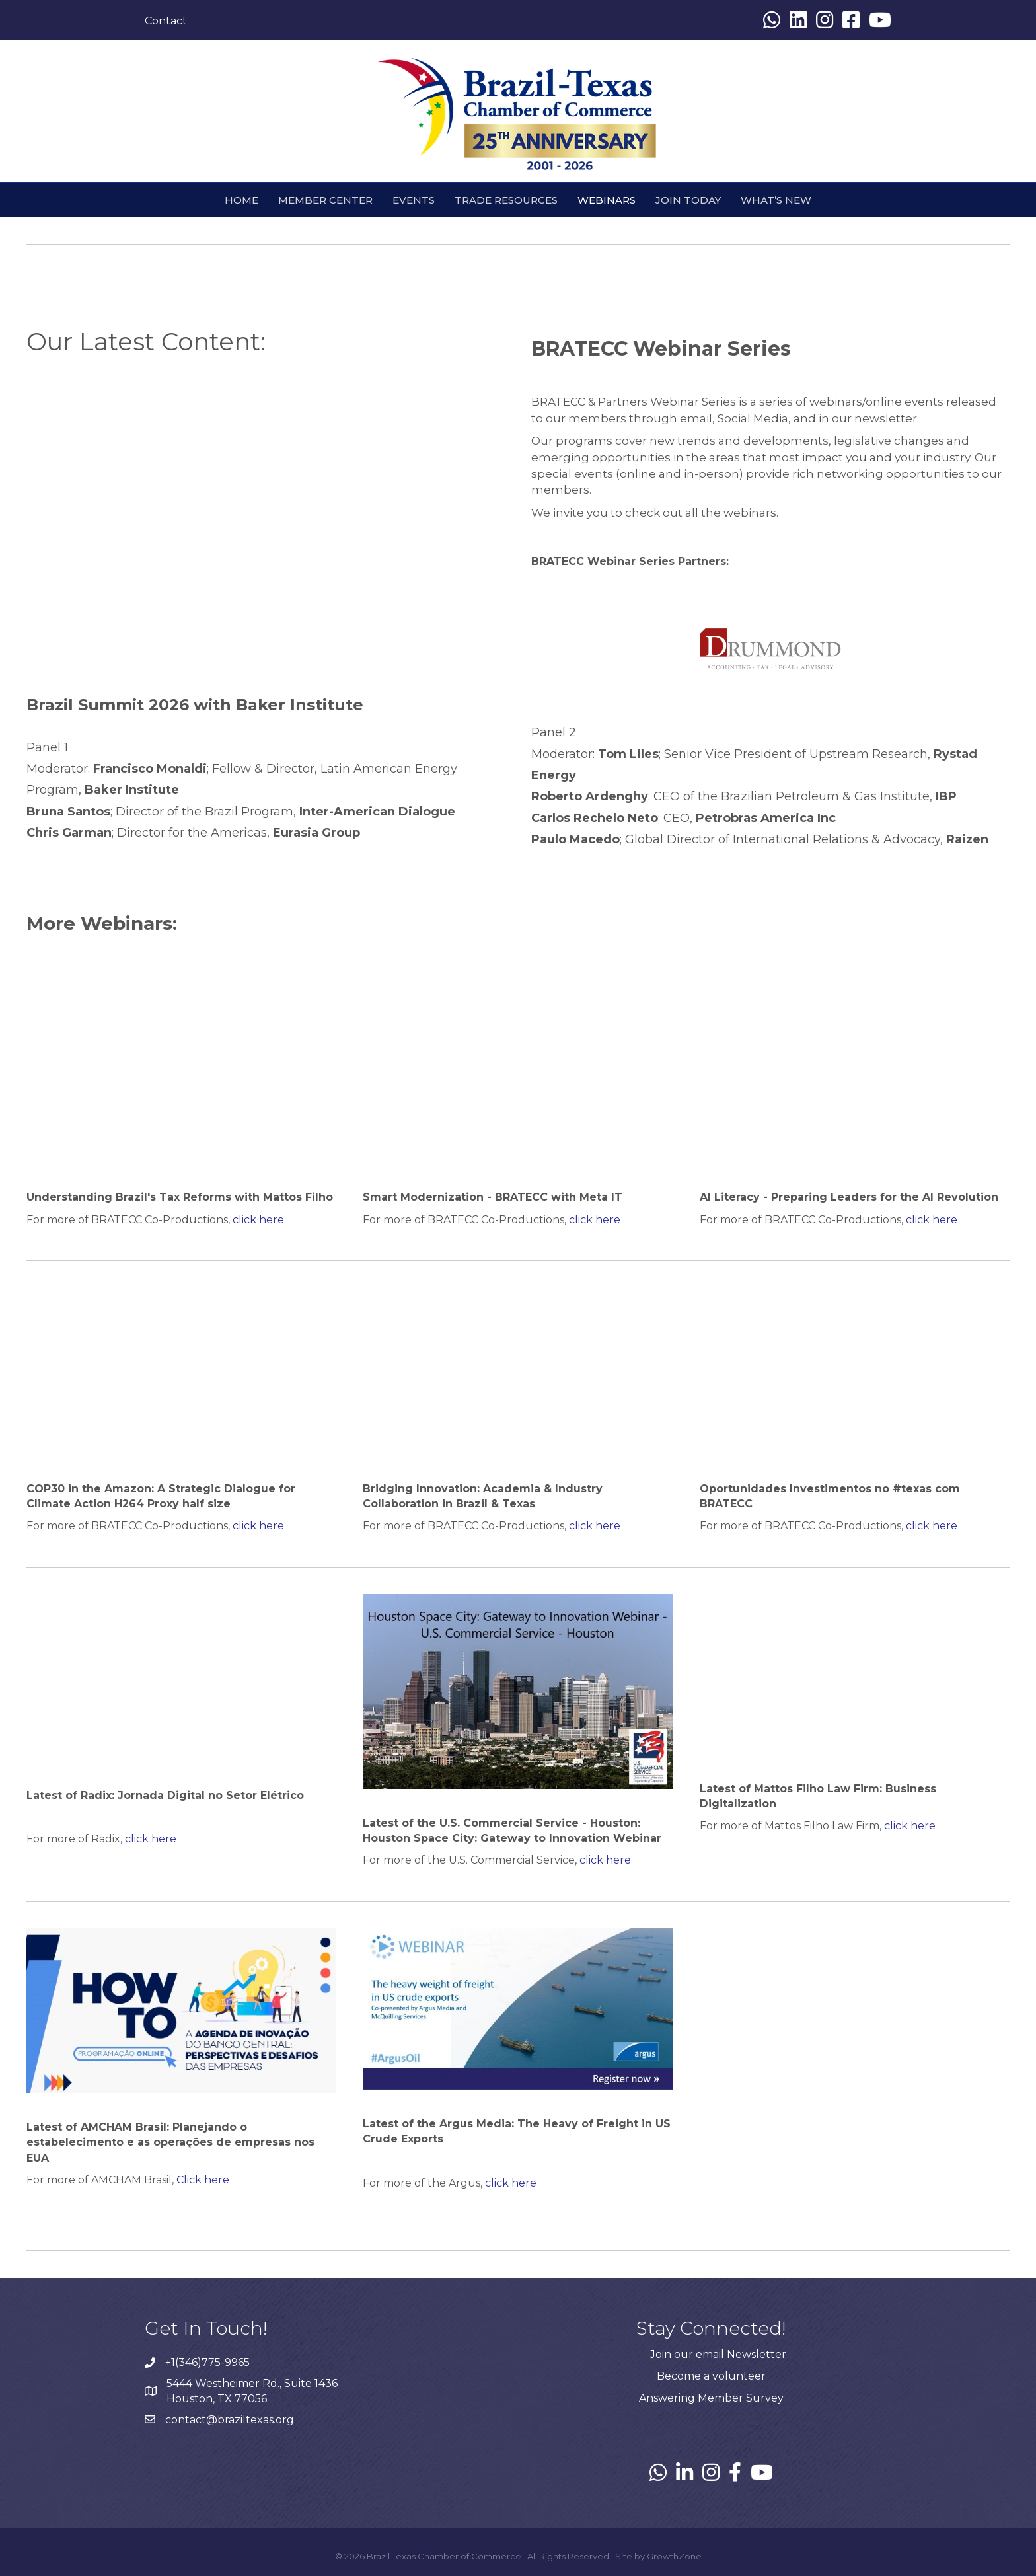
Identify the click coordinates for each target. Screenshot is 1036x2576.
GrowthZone (674, 2556)
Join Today (688, 200)
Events (413, 200)
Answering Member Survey (711, 2398)
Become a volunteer (711, 2376)
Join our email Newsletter (718, 2354)
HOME (241, 200)
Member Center (325, 200)
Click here (202, 2180)
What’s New (776, 200)
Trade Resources (506, 200)
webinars (606, 200)
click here (258, 1219)
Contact (166, 21)
